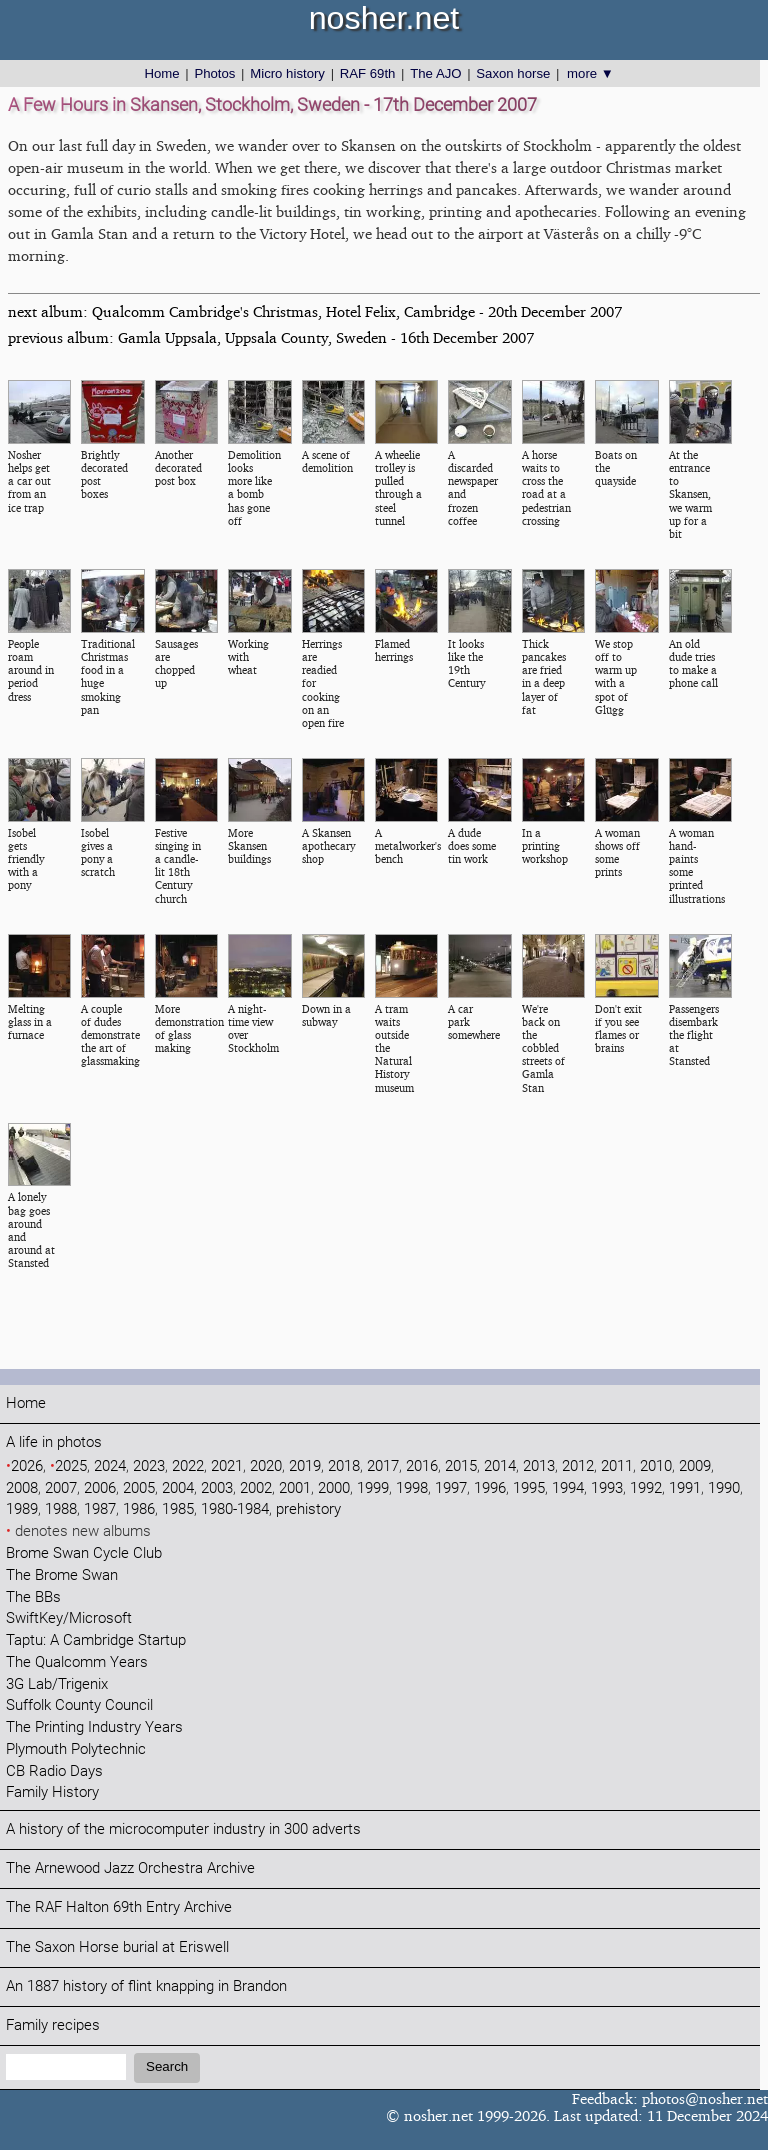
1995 (529, 1488)
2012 (578, 1466)
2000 (334, 1488)
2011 (617, 1466)
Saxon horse (513, 73)
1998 (412, 1488)
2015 (461, 1466)
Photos (214, 73)
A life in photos (54, 1442)
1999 (373, 1488)
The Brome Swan (62, 1575)
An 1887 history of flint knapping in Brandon (146, 1986)
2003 (217, 1488)
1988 (61, 1509)
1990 (724, 1488)
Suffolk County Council (79, 1705)
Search (167, 2066)
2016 (422, 1466)
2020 (266, 1466)
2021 (227, 1466)
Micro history (287, 73)
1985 (178, 1509)
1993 (607, 1488)
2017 (383, 1466)
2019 (305, 1466)
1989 (22, 1509)
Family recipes (53, 2025)
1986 (139, 1509)
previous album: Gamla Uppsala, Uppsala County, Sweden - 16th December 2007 (271, 337)
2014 (500, 1466)
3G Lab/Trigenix (57, 1684)
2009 (695, 1466)
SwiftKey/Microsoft (69, 1618)
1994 (568, 1488)
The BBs (33, 1597)
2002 (256, 1488)
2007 (61, 1488)
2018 (344, 1466)
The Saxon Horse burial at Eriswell (117, 1947)
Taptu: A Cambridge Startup (96, 1640)
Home (161, 73)
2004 (178, 1488)
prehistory (308, 1509)
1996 (490, 1488)
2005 (139, 1488)
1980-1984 (235, 1509)
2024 (110, 1466)
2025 (71, 1466)
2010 (656, 1466)
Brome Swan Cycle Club (84, 1553)
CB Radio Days (54, 1771)
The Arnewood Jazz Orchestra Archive (130, 1868)
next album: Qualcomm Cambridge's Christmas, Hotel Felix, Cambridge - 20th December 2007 (315, 311)
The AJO (435, 73)
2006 (100, 1488)
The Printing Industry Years (94, 1727)
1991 (685, 1488)
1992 (646, 1488)
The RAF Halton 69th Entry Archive (119, 1907)
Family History (52, 1792)
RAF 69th (368, 73)
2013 (539, 1466)
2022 (188, 1466)
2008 (22, 1488)
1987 (100, 1509)
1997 (451, 1488)
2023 (149, 1466)
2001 (295, 1488)
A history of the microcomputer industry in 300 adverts (183, 1829)
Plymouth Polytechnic (76, 1749)
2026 (27, 1466)
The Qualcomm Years (77, 1662)
